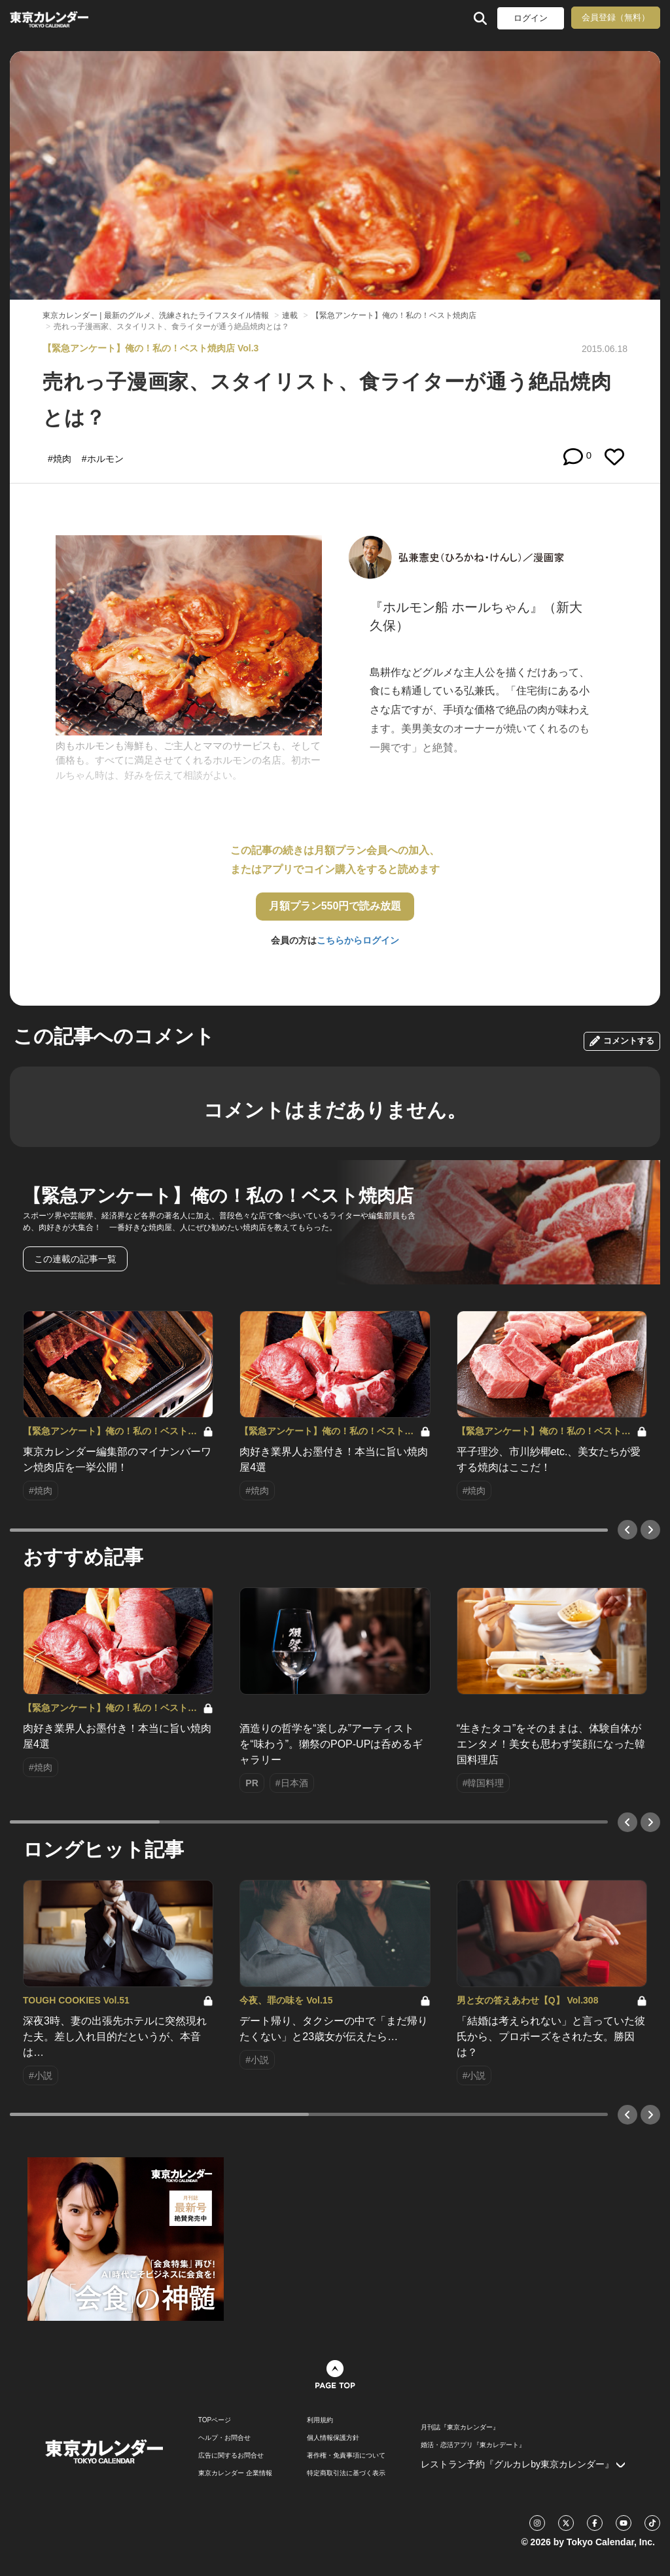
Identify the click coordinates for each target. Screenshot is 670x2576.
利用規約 (320, 2420)
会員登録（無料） (616, 17)
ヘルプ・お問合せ (224, 2438)
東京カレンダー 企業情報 (235, 2473)
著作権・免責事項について (346, 2455)
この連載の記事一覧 (75, 1259)
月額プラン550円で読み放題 (335, 905)
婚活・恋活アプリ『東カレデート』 (473, 2445)
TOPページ (214, 2420)
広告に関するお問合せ (231, 2455)
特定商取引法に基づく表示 (346, 2473)
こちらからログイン (358, 940)
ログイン (531, 18)
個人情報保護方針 (333, 2438)
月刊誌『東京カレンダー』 (460, 2427)
